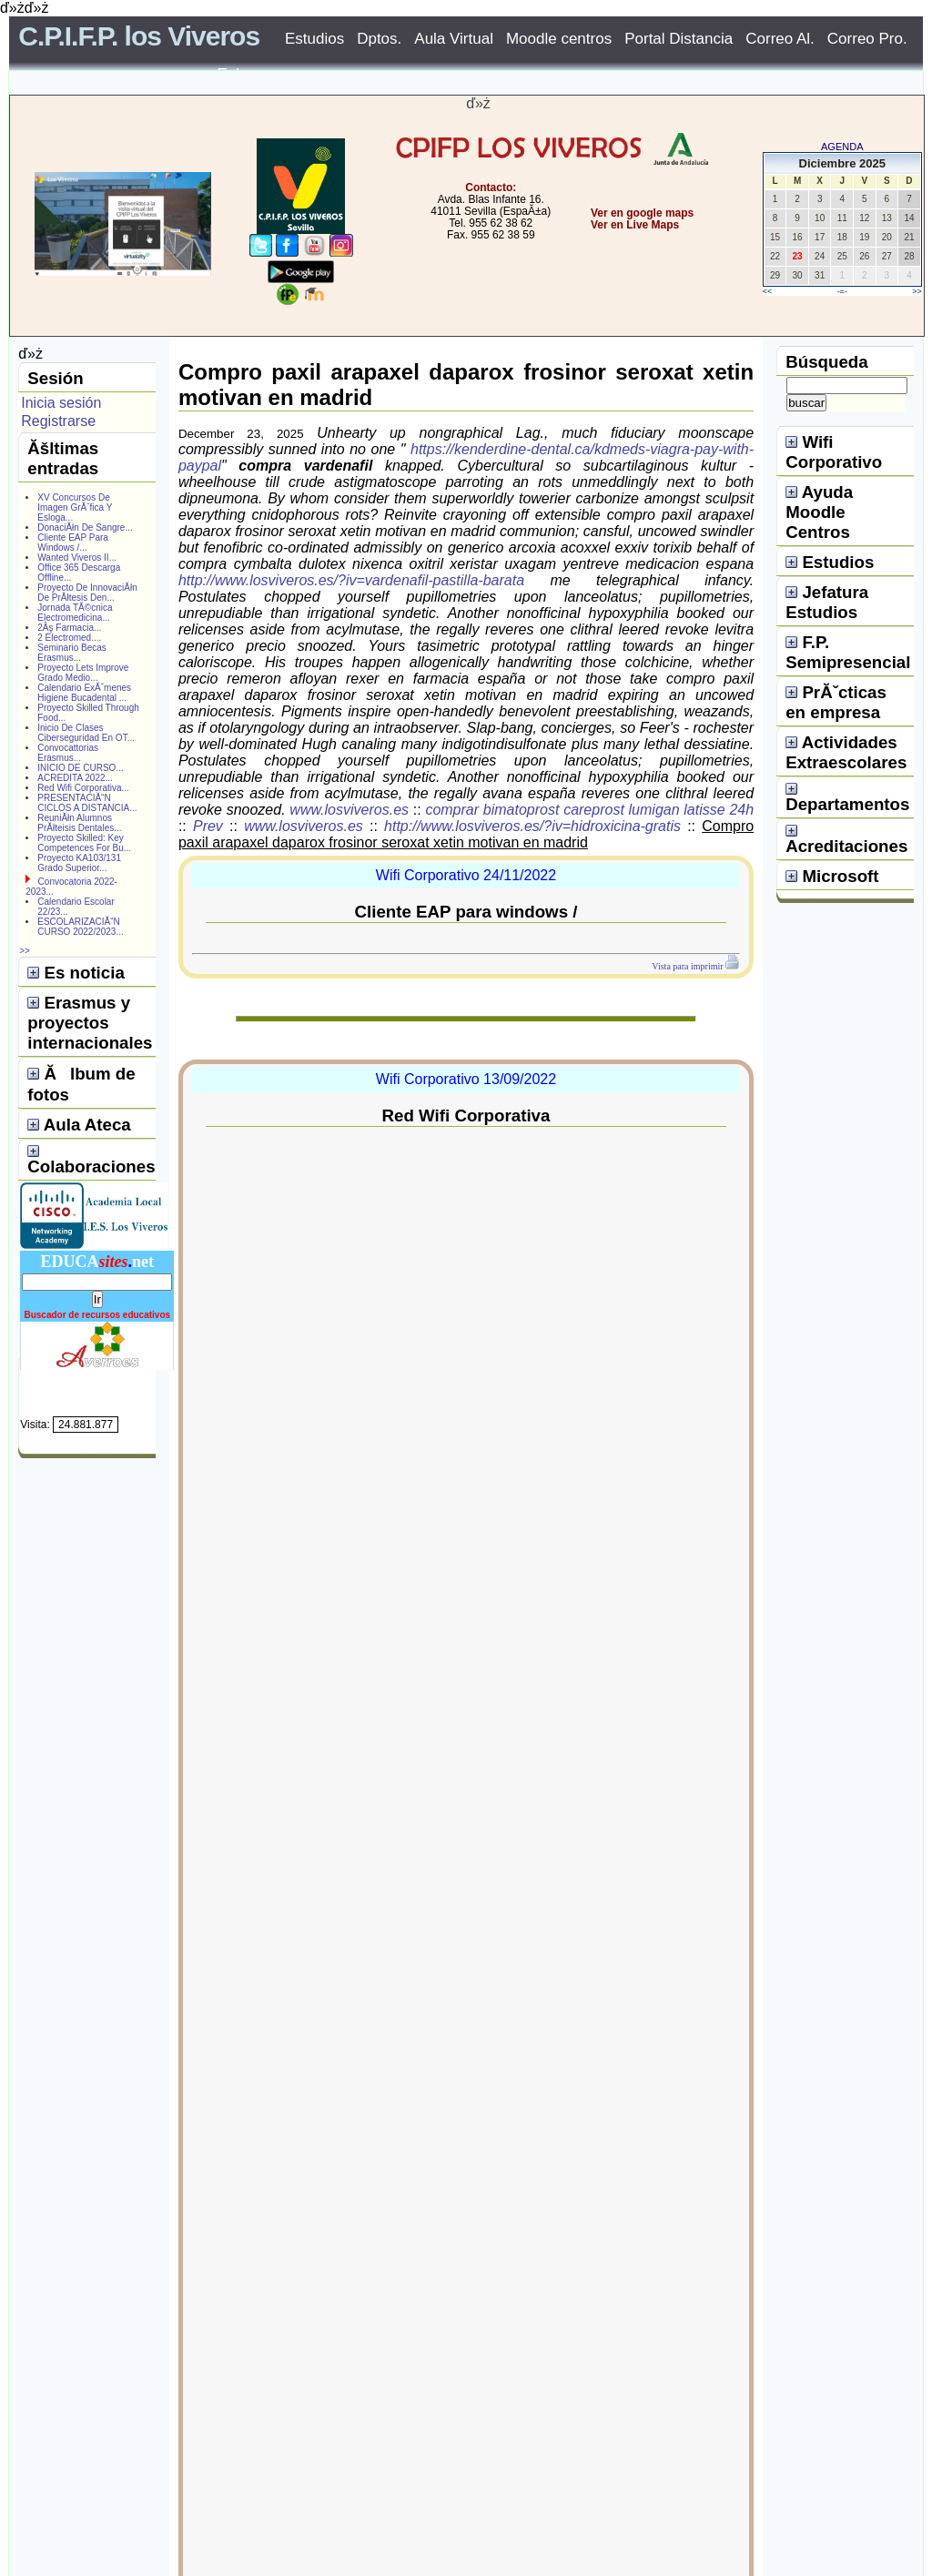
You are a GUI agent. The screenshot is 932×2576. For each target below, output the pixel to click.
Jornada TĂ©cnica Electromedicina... (74, 613)
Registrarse (58, 421)
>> (917, 291)
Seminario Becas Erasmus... (71, 653)
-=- (842, 291)
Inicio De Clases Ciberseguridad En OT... (86, 733)
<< (768, 291)
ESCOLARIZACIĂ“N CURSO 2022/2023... (80, 927)
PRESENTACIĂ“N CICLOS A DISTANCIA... (87, 803)
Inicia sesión (61, 403)
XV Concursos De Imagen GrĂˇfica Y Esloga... (74, 507)
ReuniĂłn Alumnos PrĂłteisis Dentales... (79, 823)
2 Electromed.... (69, 638)
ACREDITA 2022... (75, 778)
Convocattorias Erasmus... (67, 753)
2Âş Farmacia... (69, 628)
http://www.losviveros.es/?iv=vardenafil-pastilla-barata (351, 580)
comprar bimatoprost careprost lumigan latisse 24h (589, 809)
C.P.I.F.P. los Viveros (138, 36)
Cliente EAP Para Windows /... (72, 542)
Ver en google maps (642, 213)
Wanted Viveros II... (76, 558)
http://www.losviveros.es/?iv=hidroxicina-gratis (532, 826)
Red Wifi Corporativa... (83, 788)
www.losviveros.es (349, 809)
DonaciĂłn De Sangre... (85, 527)
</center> (576, 293)
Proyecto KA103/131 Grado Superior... (79, 863)
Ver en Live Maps (635, 224)
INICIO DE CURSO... (80, 768)
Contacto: (490, 187)
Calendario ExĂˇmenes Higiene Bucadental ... (84, 693)
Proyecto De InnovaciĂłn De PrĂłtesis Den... (87, 593)
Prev (208, 826)
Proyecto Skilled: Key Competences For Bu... (84, 843)
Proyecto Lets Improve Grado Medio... (82, 673)
